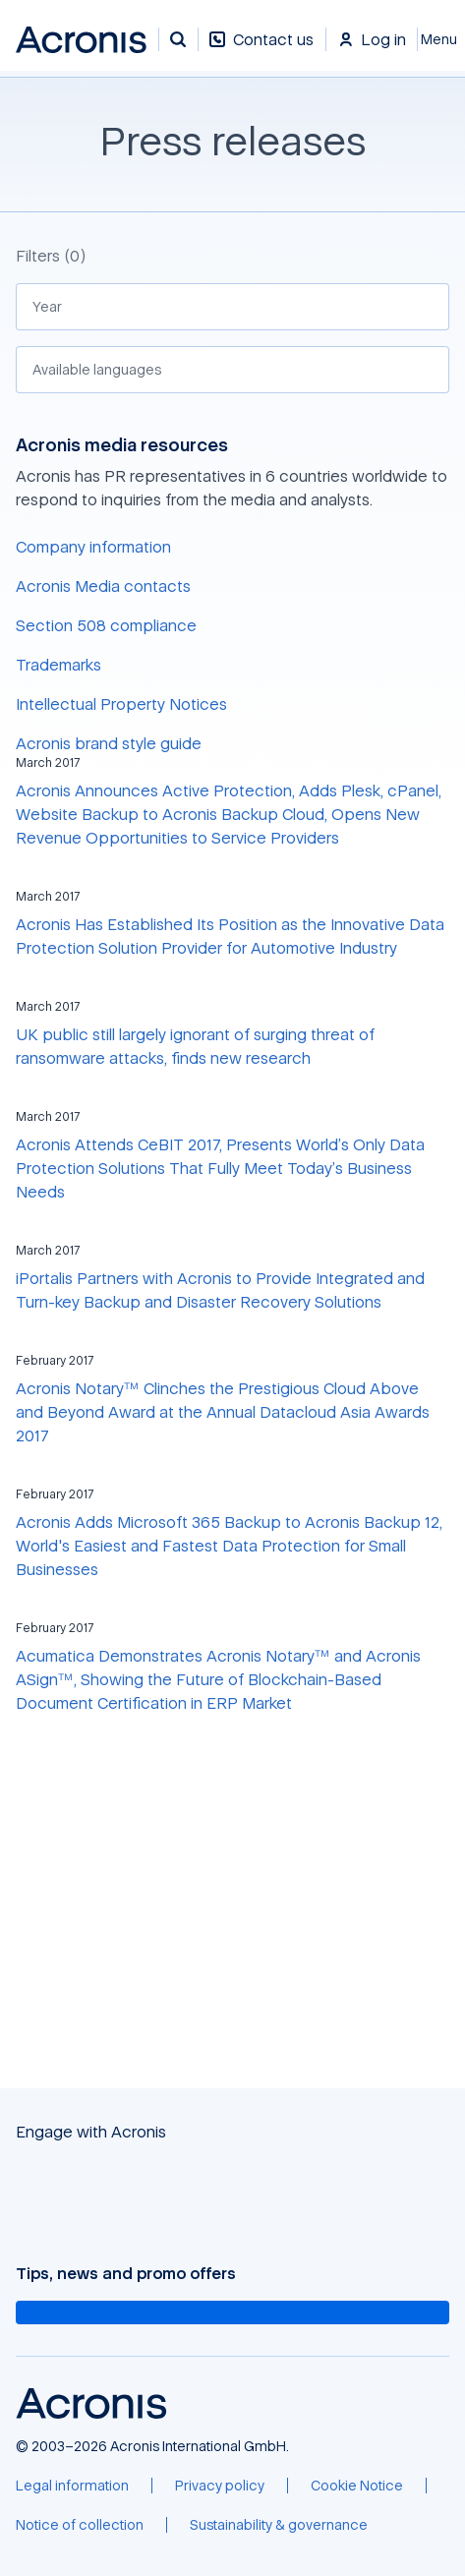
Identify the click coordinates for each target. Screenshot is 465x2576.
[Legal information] (72, 2485)
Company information (93, 546)
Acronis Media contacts (103, 586)
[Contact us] (261, 50)
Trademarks (58, 664)
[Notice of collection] (80, 2525)
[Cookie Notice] (357, 2485)
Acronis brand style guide (109, 743)
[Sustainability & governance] (279, 2525)
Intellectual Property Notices (121, 704)
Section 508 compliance (106, 625)
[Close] (441, 39)
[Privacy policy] (219, 2485)
